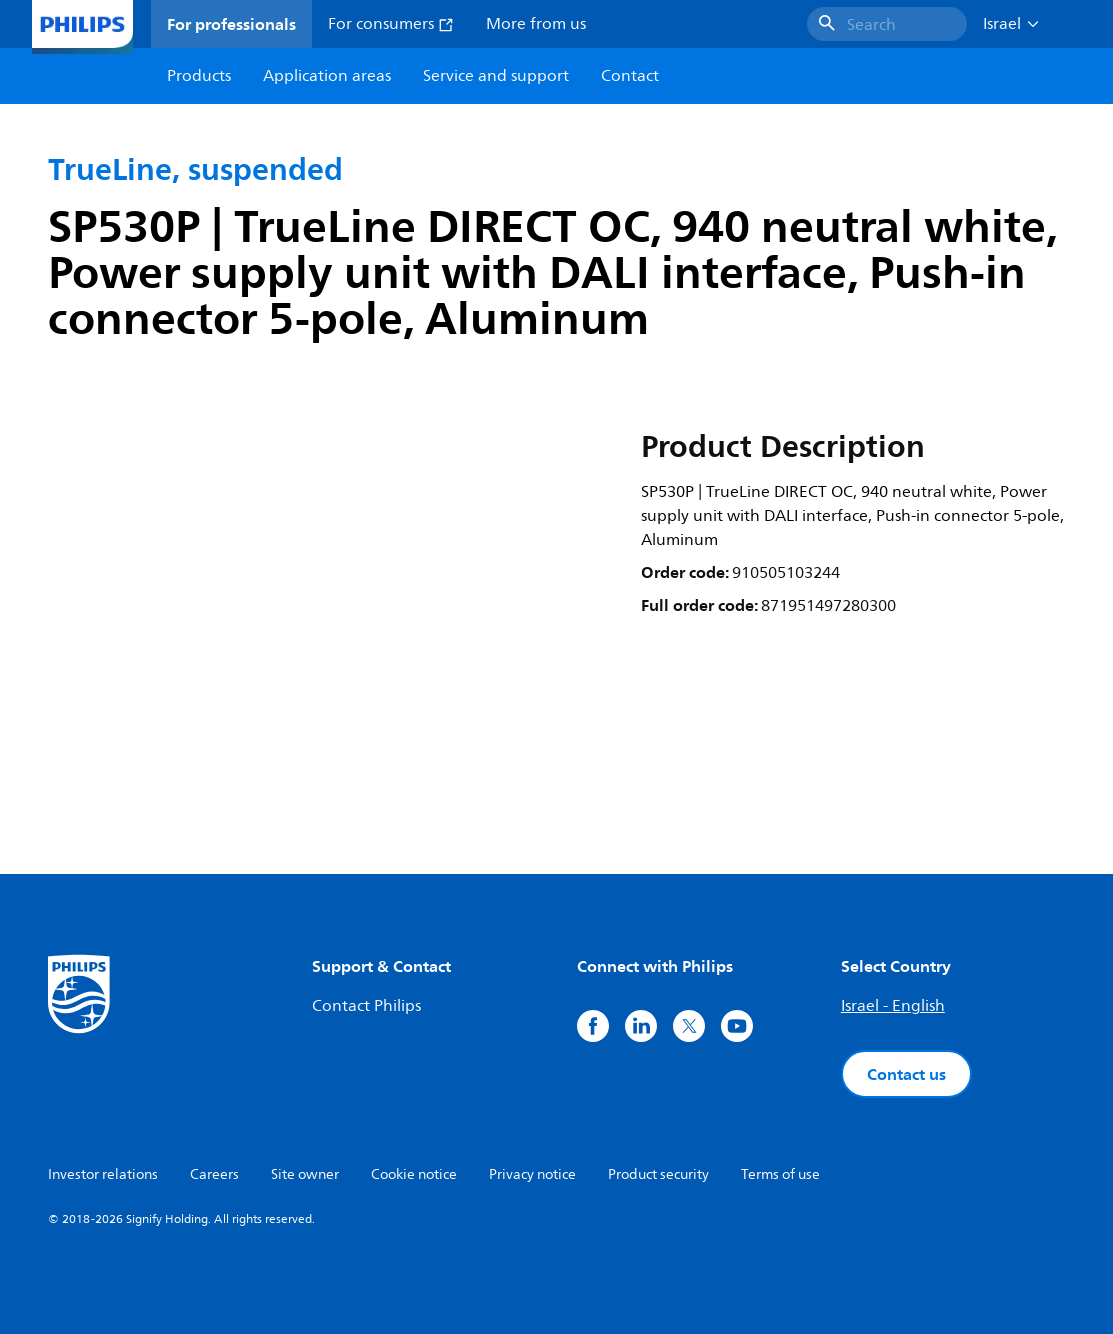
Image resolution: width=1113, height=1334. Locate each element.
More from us (536, 24)
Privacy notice (532, 1174)
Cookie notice (414, 1174)
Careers (214, 1174)
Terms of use (780, 1174)
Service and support (496, 76)
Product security (658, 1174)
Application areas (327, 76)
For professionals (231, 24)
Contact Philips (366, 1006)
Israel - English (893, 1006)
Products (199, 76)
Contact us (906, 1074)
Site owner (305, 1174)
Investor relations (103, 1174)
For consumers (391, 24)
